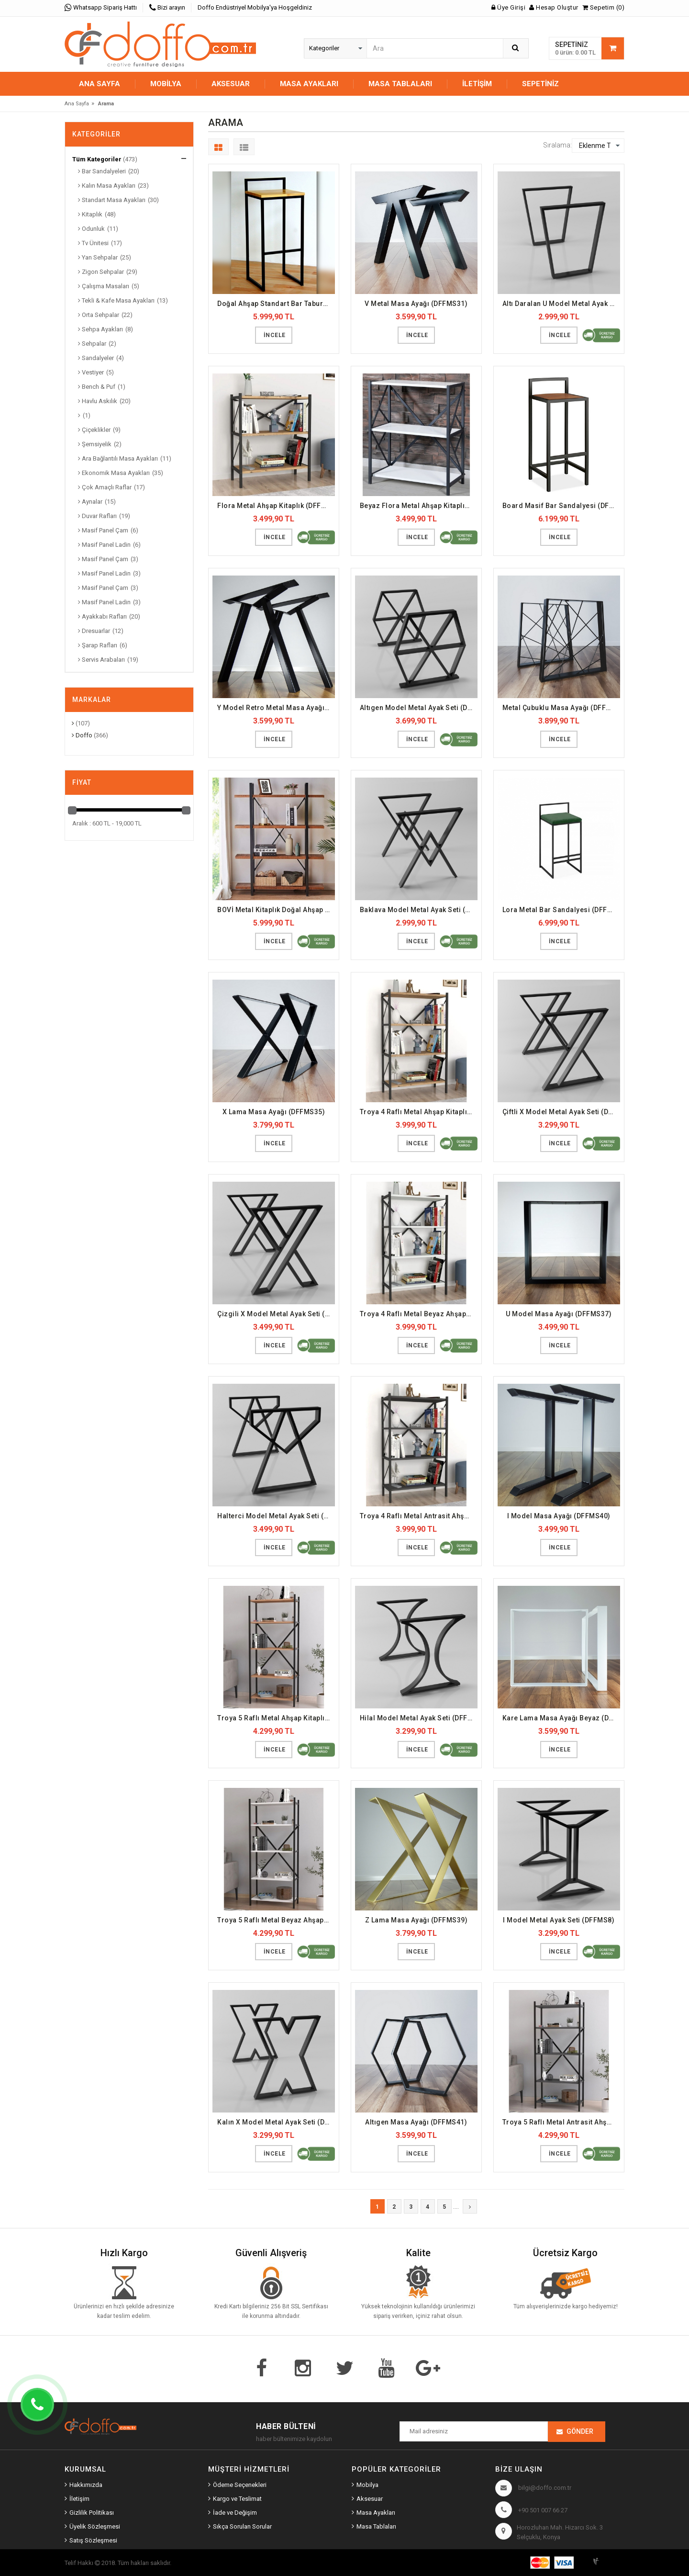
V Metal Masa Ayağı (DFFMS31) (416, 303)
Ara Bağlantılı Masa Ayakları (118, 458)
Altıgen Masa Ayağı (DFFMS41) (416, 2122)
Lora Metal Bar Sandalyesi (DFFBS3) (561, 910)
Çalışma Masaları (103, 286)
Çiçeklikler (94, 429)
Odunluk (91, 228)
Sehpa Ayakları (100, 329)
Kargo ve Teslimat (237, 2498)
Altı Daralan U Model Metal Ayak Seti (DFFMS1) (561, 303)
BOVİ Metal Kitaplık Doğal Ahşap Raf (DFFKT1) (276, 910)
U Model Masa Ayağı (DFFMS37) (558, 1314)
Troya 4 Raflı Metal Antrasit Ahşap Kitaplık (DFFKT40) (419, 1516)
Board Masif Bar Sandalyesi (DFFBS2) (561, 505)
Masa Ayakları (375, 2512)
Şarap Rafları (97, 645)
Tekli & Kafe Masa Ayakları (116, 300)
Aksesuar (369, 2498)
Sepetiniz (540, 83)
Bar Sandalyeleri (102, 171)
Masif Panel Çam (103, 530)
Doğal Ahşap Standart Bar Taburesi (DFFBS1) (276, 303)
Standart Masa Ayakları (111, 199)
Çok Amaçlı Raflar (105, 487)
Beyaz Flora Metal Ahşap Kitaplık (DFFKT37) (419, 505)
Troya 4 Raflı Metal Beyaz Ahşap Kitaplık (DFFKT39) (419, 1314)
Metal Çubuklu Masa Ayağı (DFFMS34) (561, 708)
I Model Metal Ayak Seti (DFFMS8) (558, 1920)
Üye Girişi (508, 7)
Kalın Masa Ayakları (106, 185)
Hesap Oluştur (553, 7)
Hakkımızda (85, 2484)
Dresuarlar (94, 630)
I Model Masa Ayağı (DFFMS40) (559, 1516)
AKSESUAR (230, 83)
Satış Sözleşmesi (93, 2540)
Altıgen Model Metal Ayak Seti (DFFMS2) (419, 708)
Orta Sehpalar (98, 314)
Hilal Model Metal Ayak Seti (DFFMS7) (419, 1718)
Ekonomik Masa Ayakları (114, 472)
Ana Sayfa (99, 83)
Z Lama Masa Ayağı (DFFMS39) (416, 1920)
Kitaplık (90, 214)
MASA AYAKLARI (309, 83)
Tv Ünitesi (93, 243)
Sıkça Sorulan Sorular (242, 2526)
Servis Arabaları (101, 659)
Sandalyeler (96, 358)
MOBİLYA (165, 83)
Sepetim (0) (603, 7)
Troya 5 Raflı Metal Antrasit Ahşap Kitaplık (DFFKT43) (561, 2122)
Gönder (580, 2431)
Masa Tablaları (376, 2526)
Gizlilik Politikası (91, 2512)
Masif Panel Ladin (104, 544)
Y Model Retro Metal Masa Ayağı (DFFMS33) (276, 708)
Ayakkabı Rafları (102, 616)
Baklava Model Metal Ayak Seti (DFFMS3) (419, 910)
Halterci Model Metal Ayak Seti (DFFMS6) (276, 1516)
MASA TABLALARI (400, 83)
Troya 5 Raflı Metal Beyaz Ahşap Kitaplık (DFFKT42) (276, 1920)
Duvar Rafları (97, 516)
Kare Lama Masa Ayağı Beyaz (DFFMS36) (561, 1718)
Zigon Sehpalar (101, 271)
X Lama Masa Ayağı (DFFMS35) (273, 1112)
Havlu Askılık (97, 401)
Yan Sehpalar (98, 257)
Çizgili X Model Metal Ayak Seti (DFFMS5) (276, 1314)
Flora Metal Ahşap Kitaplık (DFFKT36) (276, 505)
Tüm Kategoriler (97, 159)
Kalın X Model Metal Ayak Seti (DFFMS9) (276, 2122)
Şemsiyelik (94, 444)
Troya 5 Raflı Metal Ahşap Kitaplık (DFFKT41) (276, 1718)
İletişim (477, 83)
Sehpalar (92, 343)
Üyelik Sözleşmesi (94, 2526)
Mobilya (367, 2484)
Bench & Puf (96, 386)
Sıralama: (557, 145)
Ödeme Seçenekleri (240, 2484)
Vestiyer (91, 372)
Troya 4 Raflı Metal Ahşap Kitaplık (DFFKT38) (419, 1112)
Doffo (82, 735)
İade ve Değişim (235, 2512)
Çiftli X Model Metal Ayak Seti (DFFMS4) (561, 1112)
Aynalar (90, 501)
